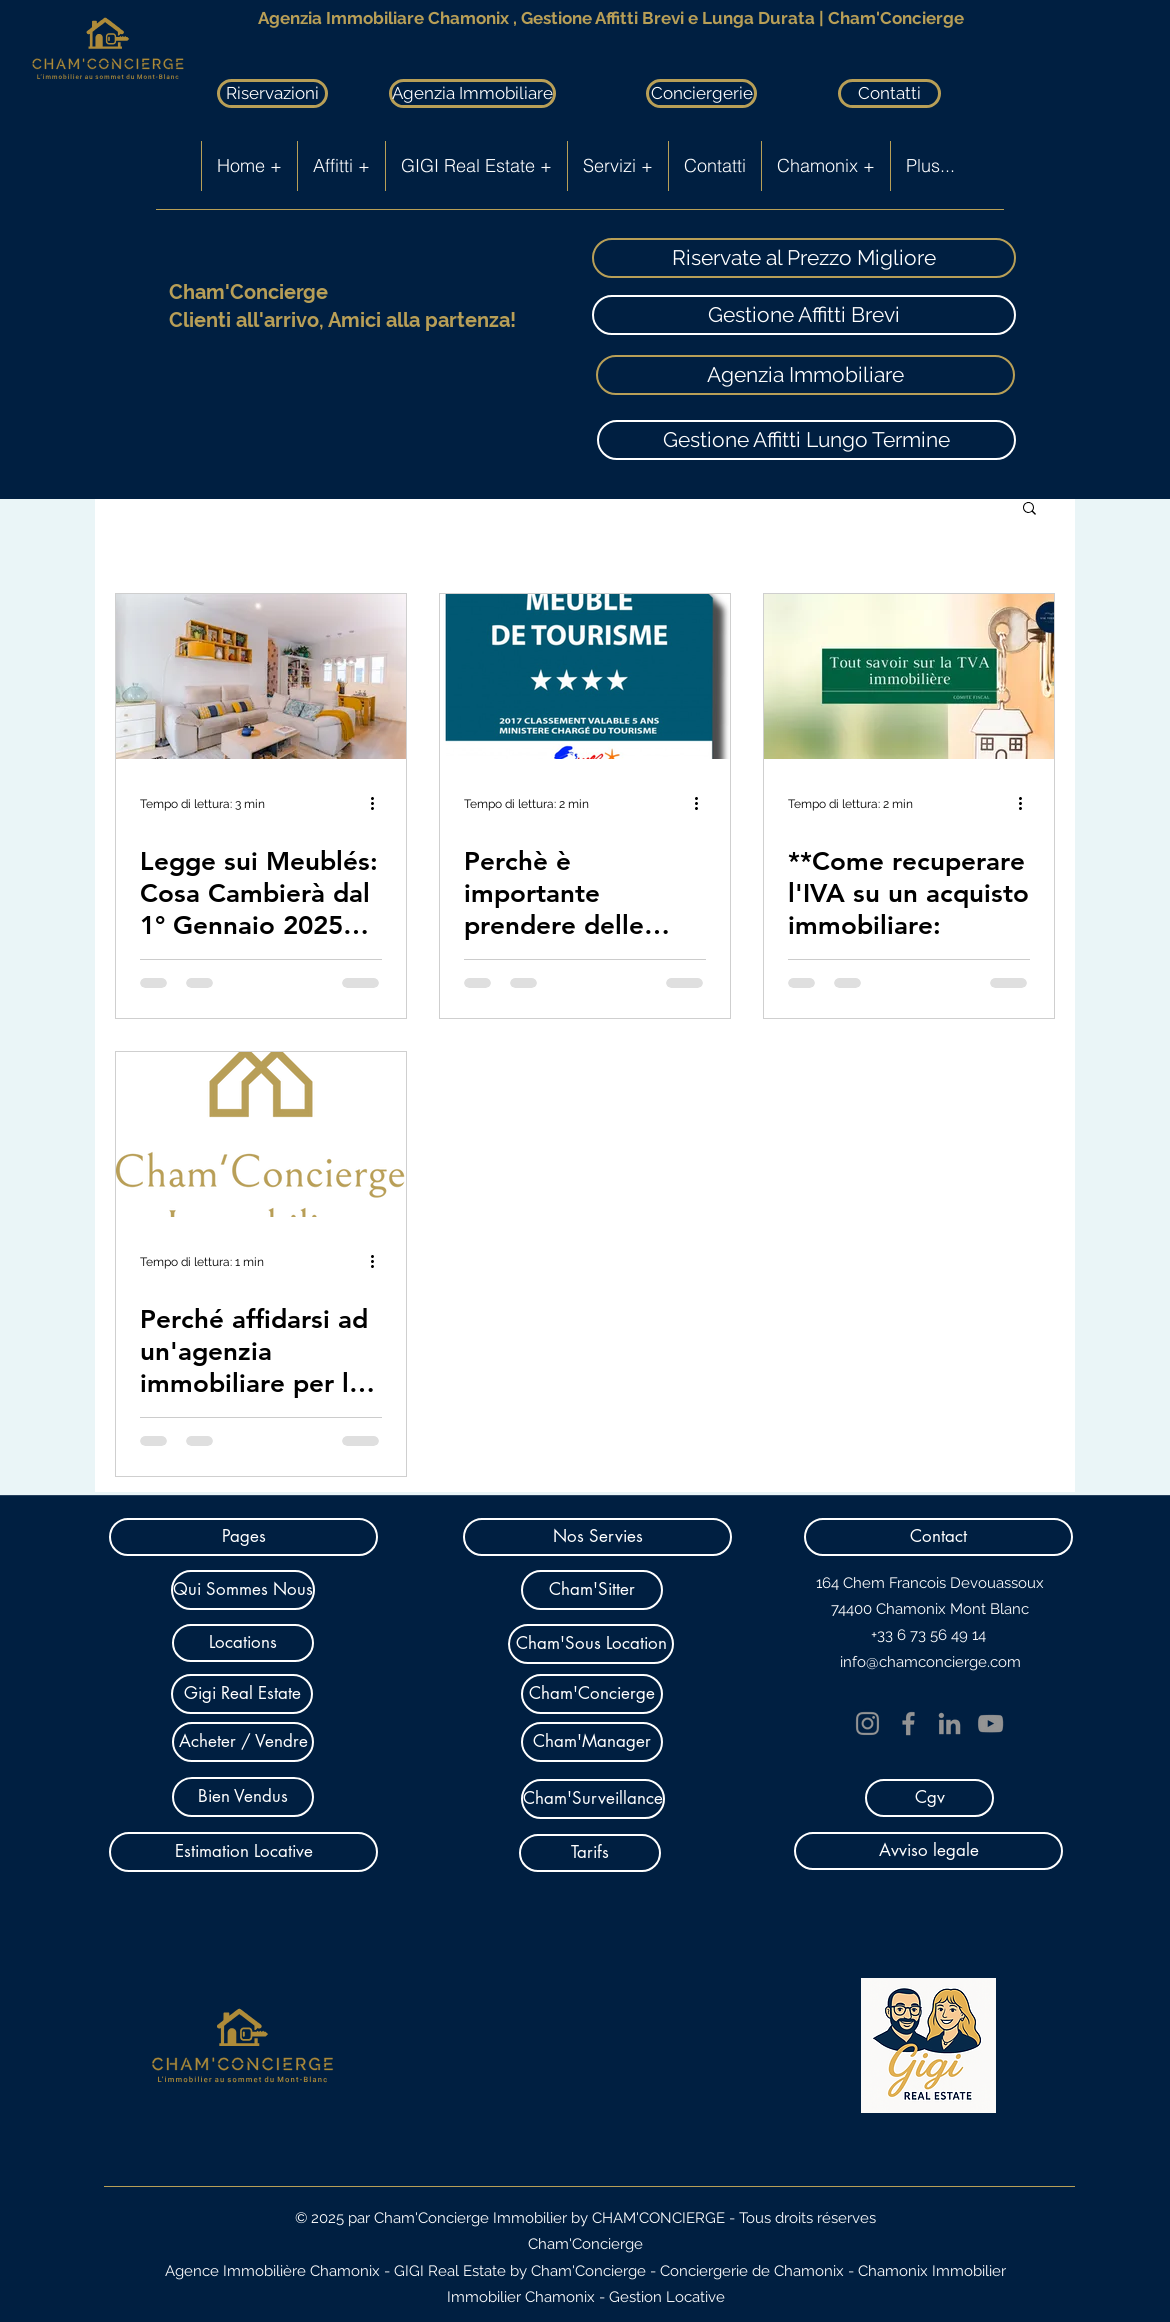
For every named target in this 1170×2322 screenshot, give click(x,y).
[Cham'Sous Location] (591, 1644)
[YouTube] (990, 1723)
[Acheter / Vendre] (243, 1742)
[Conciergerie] (701, 93)
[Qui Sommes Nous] (243, 1590)
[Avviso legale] (928, 1851)
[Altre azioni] (379, 804)
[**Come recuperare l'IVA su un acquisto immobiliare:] (909, 676)
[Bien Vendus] (243, 1797)
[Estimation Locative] (243, 1852)
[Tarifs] (590, 1853)
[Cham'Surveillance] (593, 1799)
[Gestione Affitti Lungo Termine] (806, 440)
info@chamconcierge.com (930, 1662)
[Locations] (243, 1643)
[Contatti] (889, 93)
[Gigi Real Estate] (242, 1694)
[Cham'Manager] (592, 1742)
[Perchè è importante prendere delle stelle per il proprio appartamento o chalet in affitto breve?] (585, 676)
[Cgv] (929, 1798)
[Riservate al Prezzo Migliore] (804, 258)
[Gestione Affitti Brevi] (804, 315)
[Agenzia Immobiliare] (472, 93)
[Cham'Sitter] (592, 1590)
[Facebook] (908, 1723)
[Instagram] (867, 1723)
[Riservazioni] (272, 93)
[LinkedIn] (949, 1723)
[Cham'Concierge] (592, 1694)
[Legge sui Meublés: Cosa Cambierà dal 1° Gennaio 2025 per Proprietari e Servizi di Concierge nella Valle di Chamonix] (261, 676)
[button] (1029, 509)
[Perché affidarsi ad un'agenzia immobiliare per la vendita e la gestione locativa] (261, 1134)
